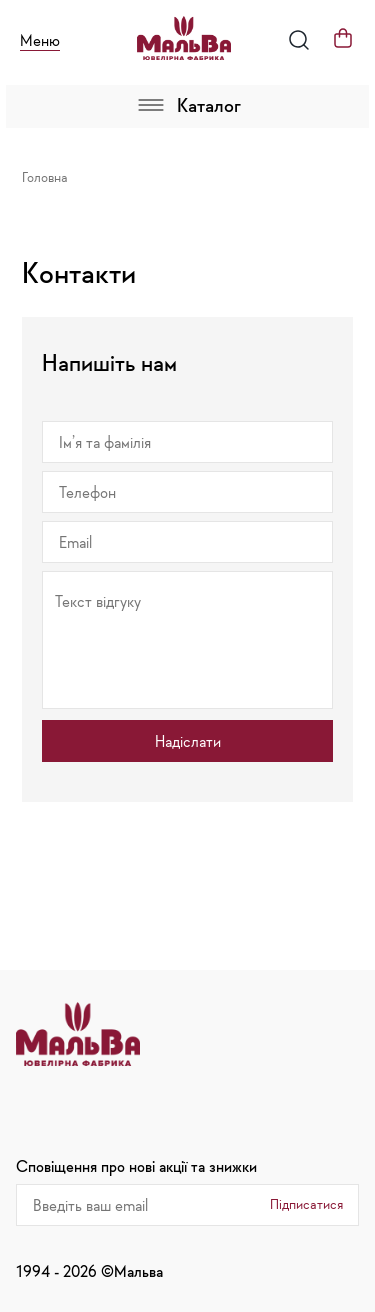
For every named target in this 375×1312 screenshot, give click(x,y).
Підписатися (306, 1204)
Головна (45, 177)
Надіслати (188, 741)
